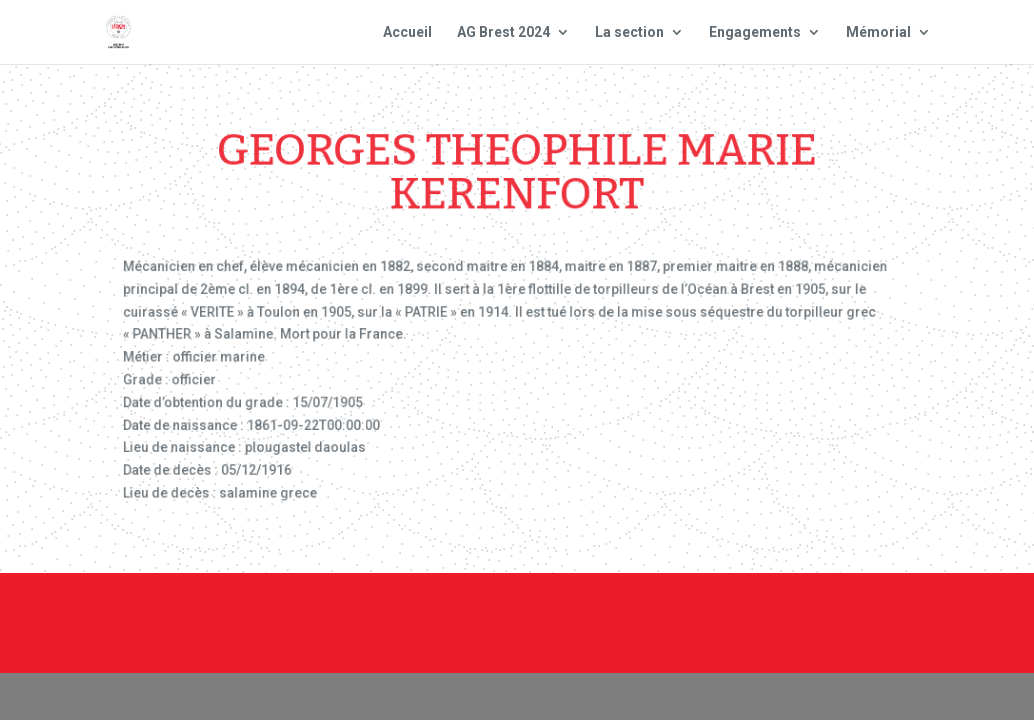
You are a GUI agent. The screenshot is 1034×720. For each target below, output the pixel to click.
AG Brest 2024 (503, 32)
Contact (565, 610)
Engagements (755, 32)
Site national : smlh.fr (710, 637)
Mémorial (878, 32)
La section (629, 32)
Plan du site (838, 610)
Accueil (407, 32)
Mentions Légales (693, 610)
